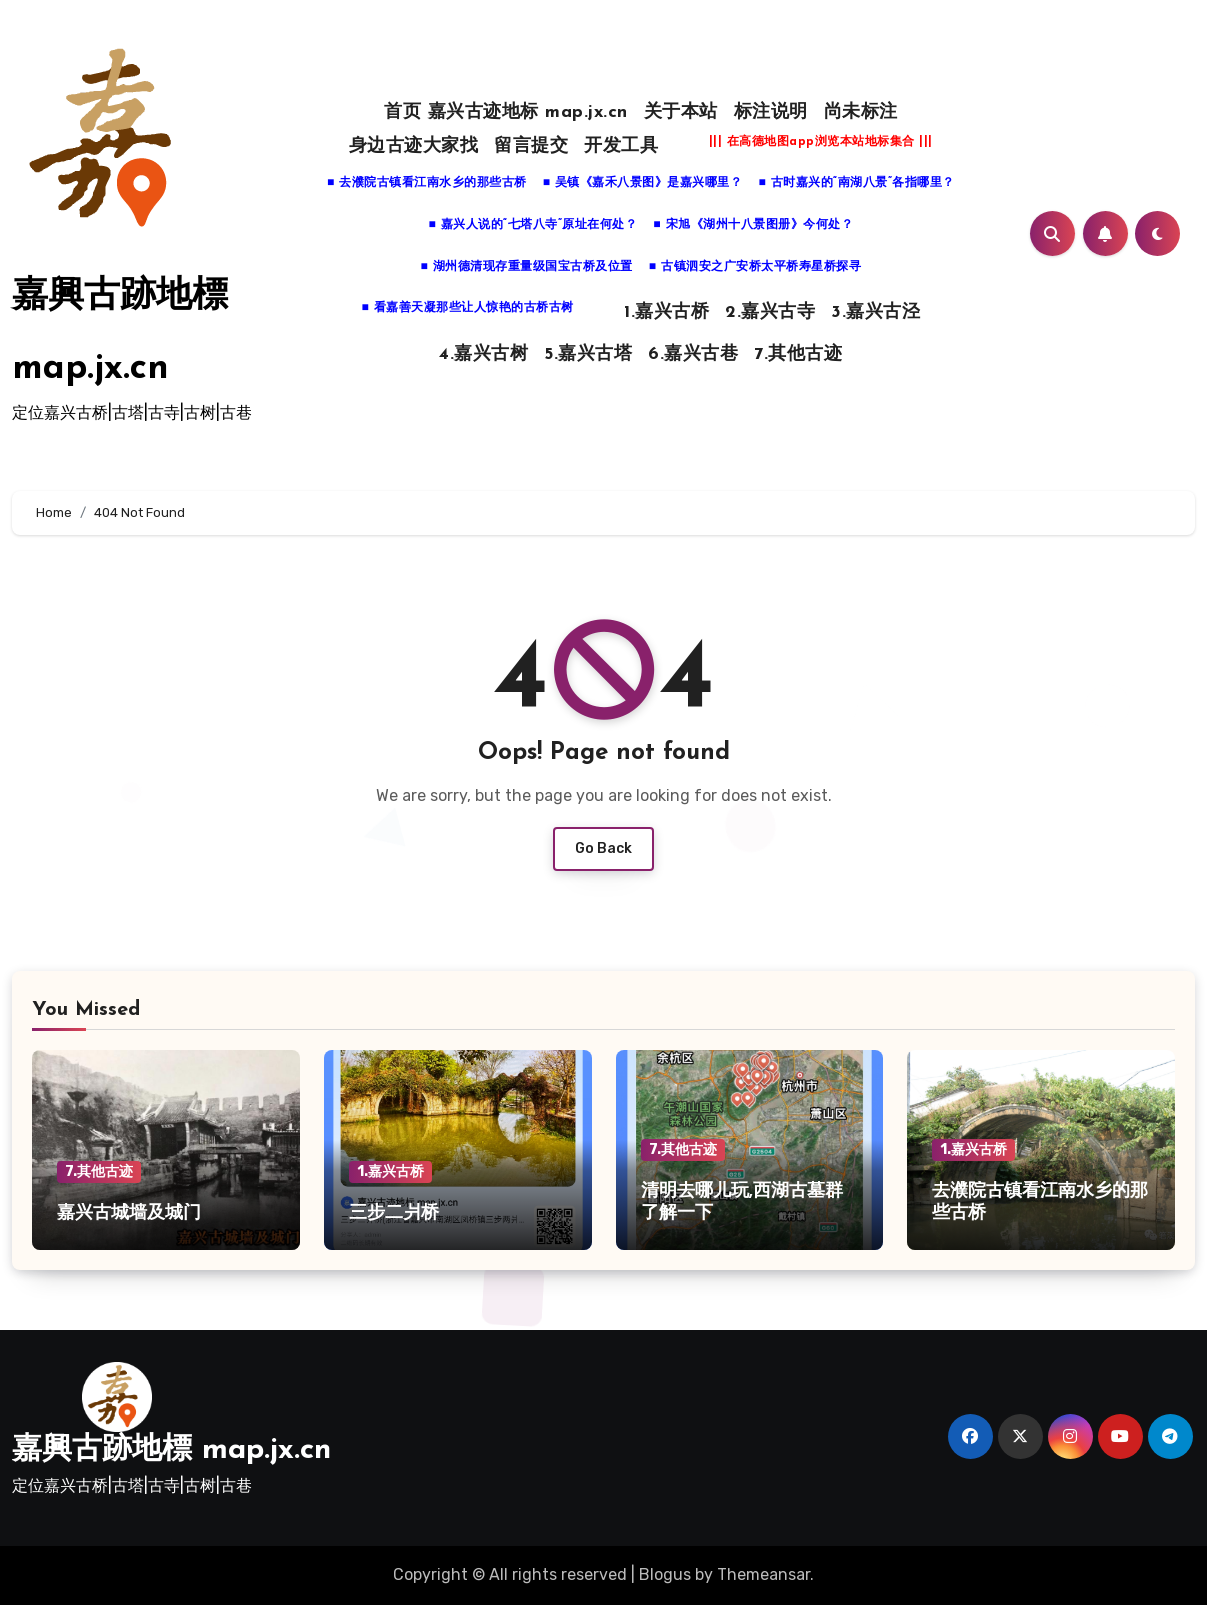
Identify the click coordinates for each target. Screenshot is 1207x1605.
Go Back (603, 848)
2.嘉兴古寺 (770, 312)
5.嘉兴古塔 (588, 354)
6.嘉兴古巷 (693, 354)
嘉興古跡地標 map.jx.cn (171, 1450)
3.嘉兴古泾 (875, 312)
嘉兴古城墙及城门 (129, 1213)
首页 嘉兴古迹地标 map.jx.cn (506, 112)
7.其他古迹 (798, 354)
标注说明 (771, 112)
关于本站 (681, 112)
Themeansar (763, 1574)
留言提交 (531, 146)
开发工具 (621, 146)
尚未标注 (861, 112)
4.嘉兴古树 (483, 354)
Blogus (665, 1574)
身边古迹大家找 (414, 146)
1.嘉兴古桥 (666, 312)
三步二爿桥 (394, 1213)
